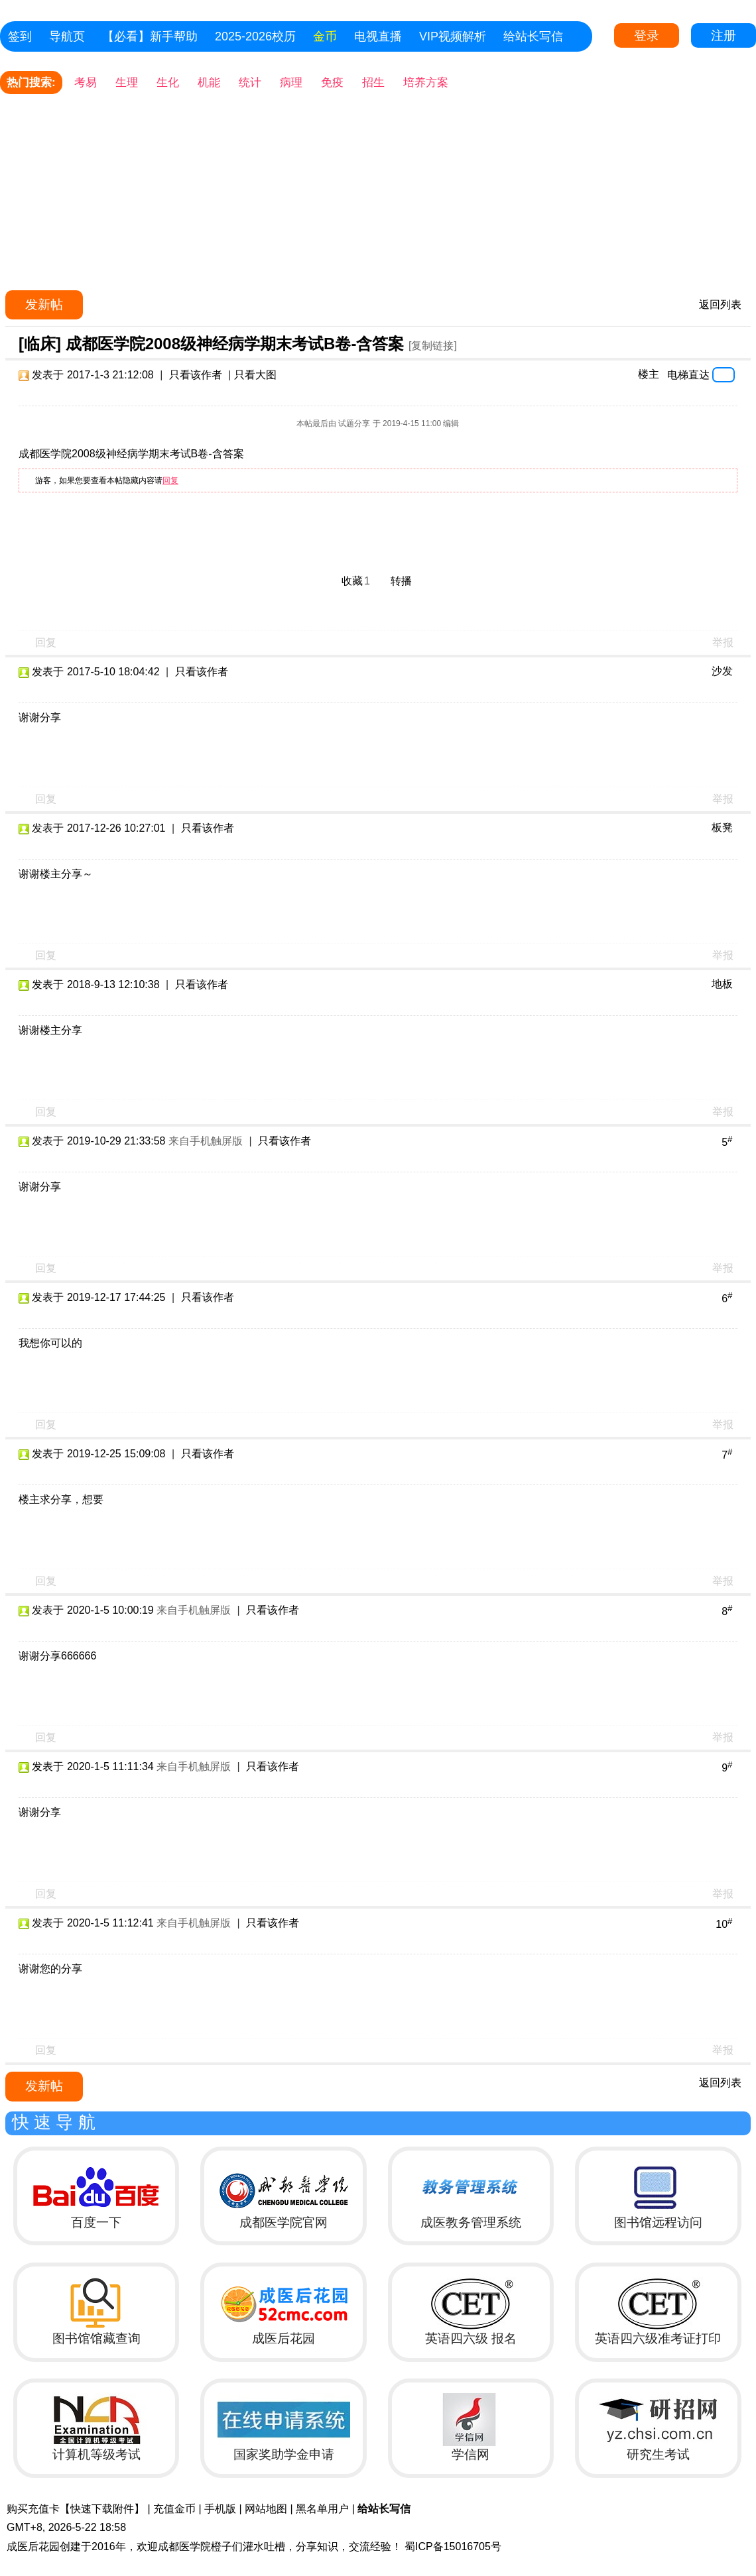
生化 (168, 82)
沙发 (722, 671)
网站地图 (266, 2508)
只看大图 (255, 374)
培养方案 (425, 82)
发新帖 (44, 304)
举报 (722, 642)
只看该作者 (195, 374)
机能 (209, 82)
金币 (325, 36)
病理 (291, 82)
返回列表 (720, 304)
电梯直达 (688, 374)
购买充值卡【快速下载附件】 (76, 2508)
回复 (170, 480)
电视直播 (378, 36)
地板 (722, 983)
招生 (373, 82)
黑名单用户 (322, 2508)
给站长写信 (533, 36)
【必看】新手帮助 (150, 36)
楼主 (648, 374)
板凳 (722, 827)
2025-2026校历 (255, 36)
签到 (20, 36)
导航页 (67, 36)
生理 (126, 82)
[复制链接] (433, 345)
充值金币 (174, 2508)
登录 (646, 35)
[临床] (40, 344)
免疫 (332, 82)
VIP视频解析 (452, 36)
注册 (723, 35)
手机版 (220, 2508)
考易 (85, 82)
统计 (250, 82)
